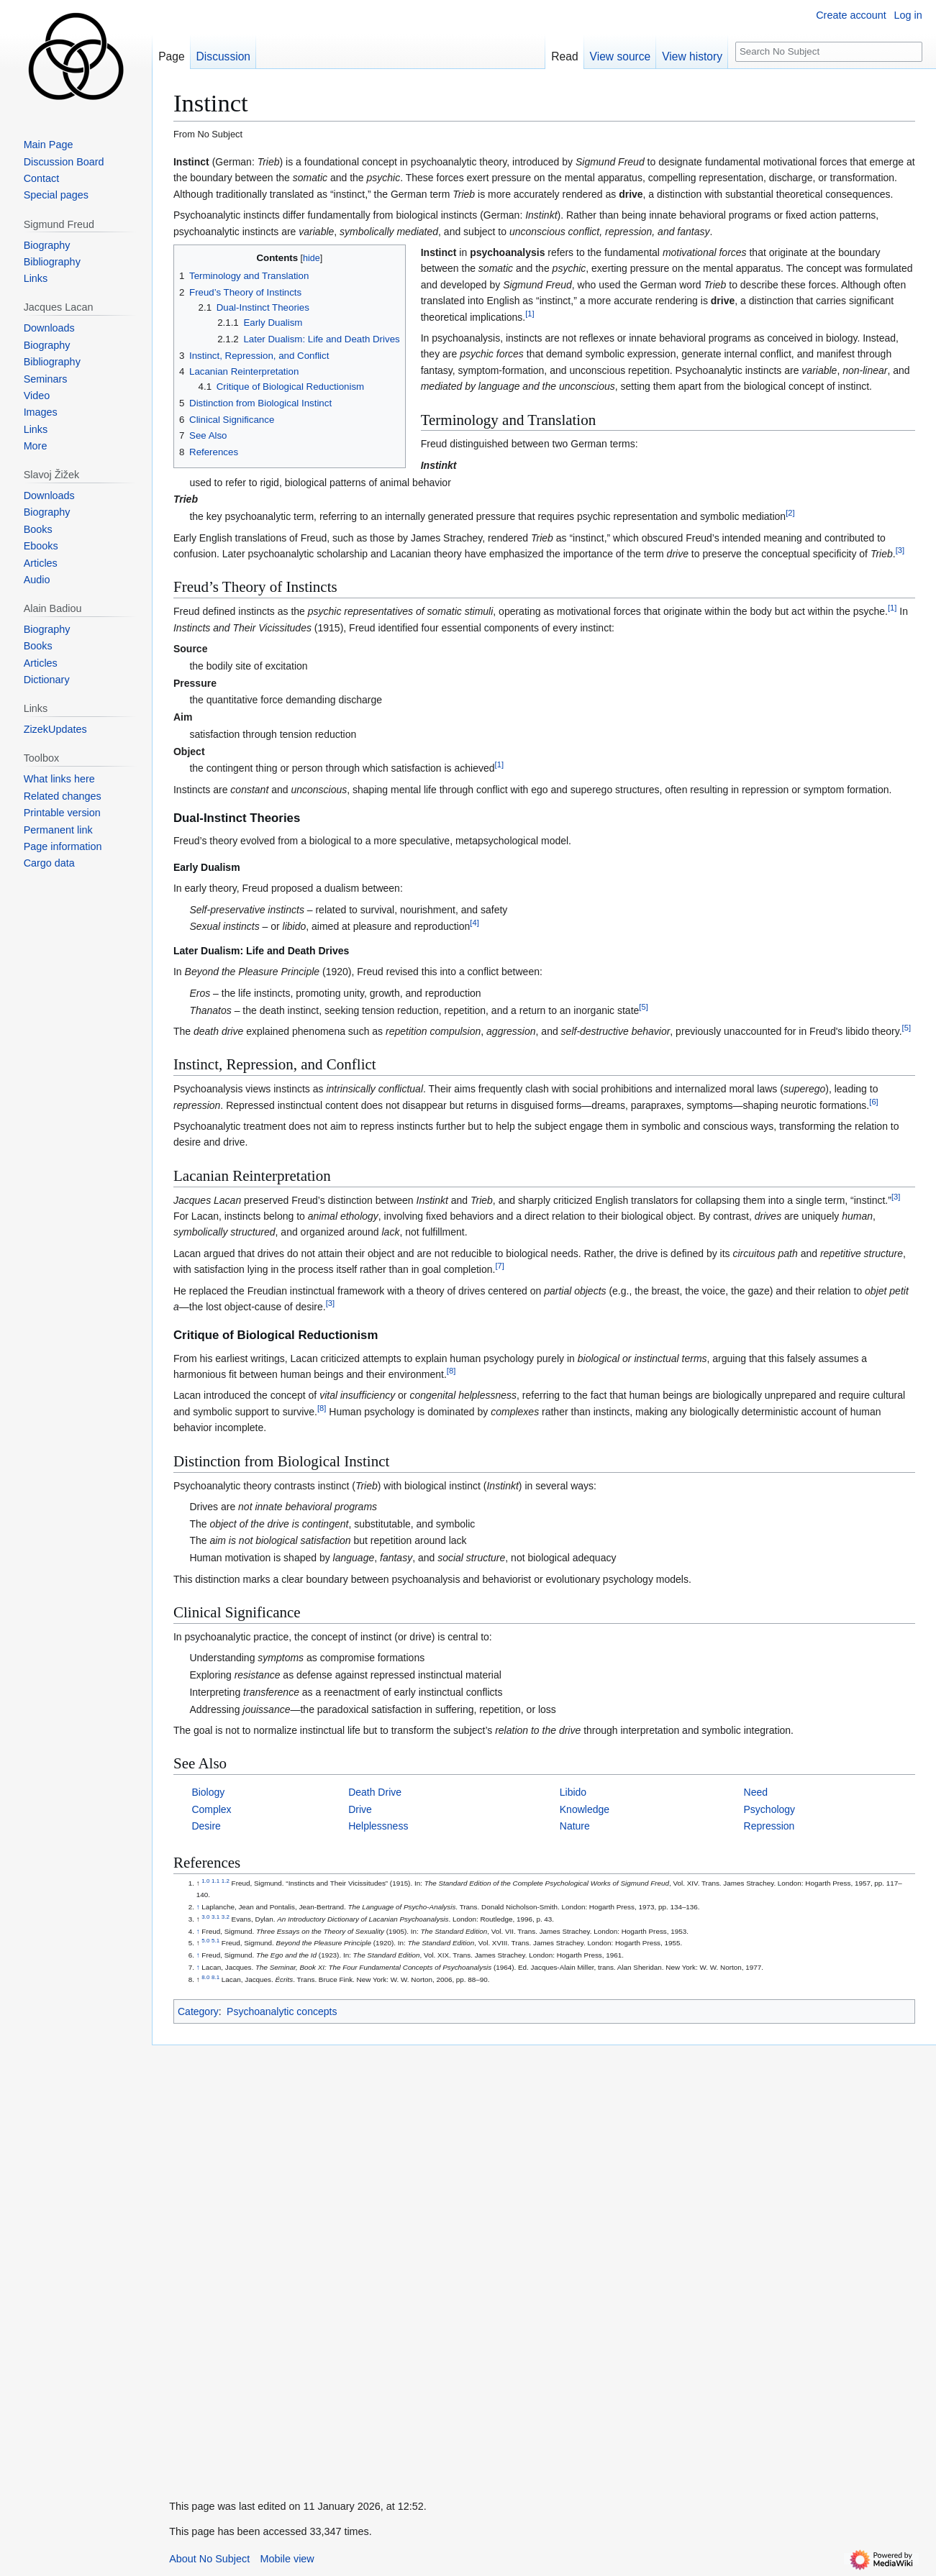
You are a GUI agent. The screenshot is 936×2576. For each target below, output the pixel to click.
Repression (769, 1826)
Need (756, 1792)
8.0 (205, 1977)
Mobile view (287, 2558)
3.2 (226, 1916)
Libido (573, 1792)
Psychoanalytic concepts (282, 2011)
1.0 (205, 1881)
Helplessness (378, 1826)
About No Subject (209, 2558)
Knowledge (584, 1809)
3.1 (215, 1916)
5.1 (215, 1940)
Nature (575, 1826)
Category (198, 2011)
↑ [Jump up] (198, 1907)
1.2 (226, 1881)
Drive (360, 1809)
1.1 (215, 1881)
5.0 (205, 1940)
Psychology (770, 1809)
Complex (211, 1809)
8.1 (215, 1977)
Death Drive (374, 1792)
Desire (205, 1826)
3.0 (205, 1916)
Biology (207, 1792)
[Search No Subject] (828, 52)
